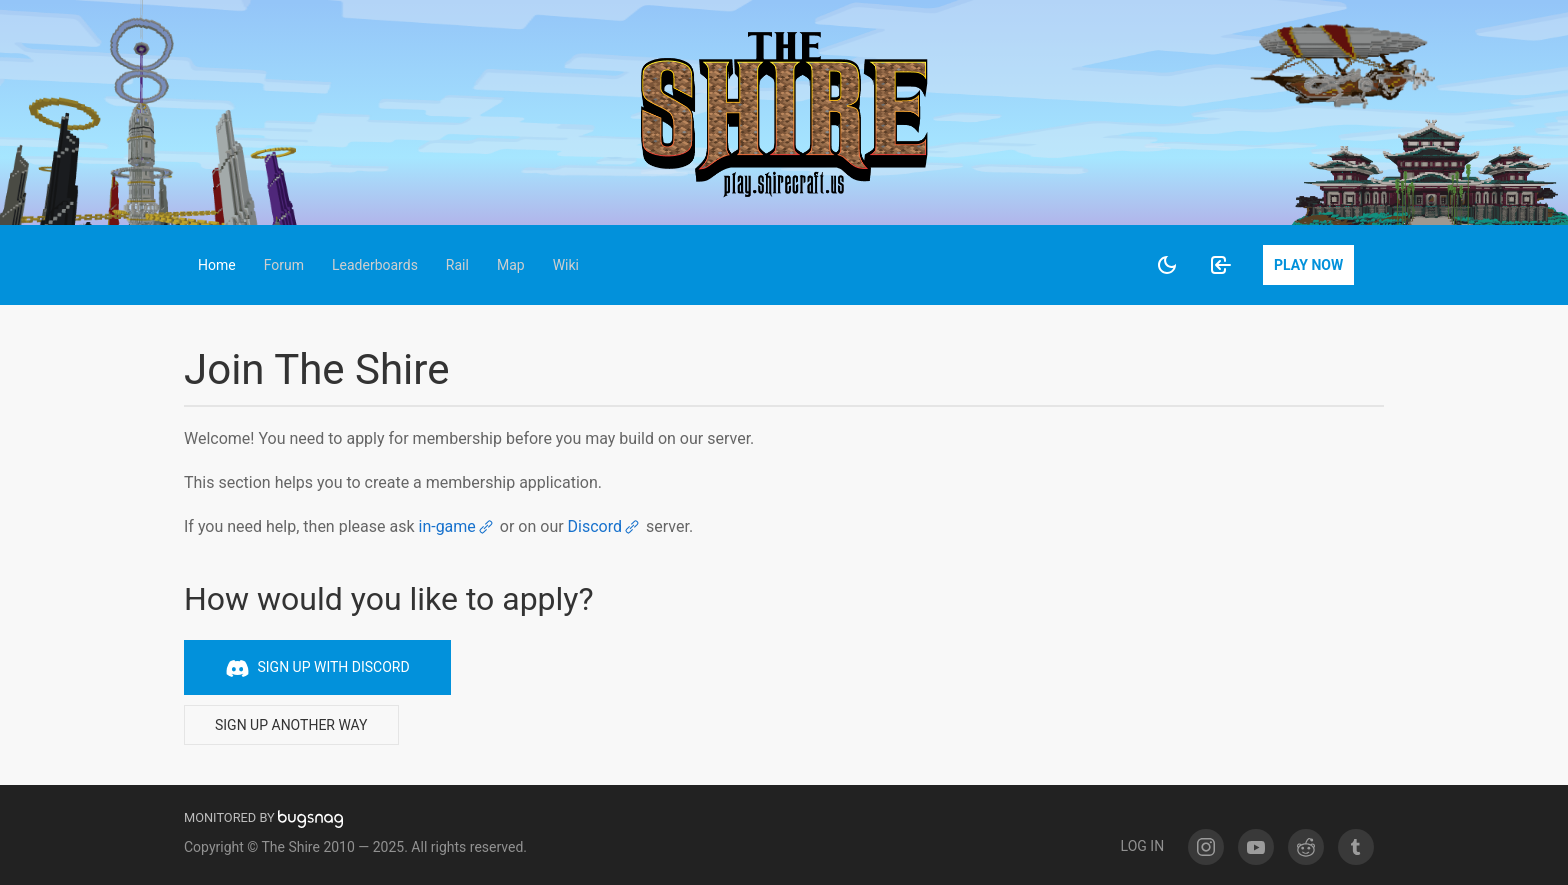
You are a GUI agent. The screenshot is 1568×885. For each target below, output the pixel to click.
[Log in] (1221, 265)
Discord (605, 526)
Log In (1143, 846)
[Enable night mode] (1167, 265)
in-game (456, 526)
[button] (217, 265)
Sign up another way (291, 725)
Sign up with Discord (317, 668)
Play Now (1308, 265)
